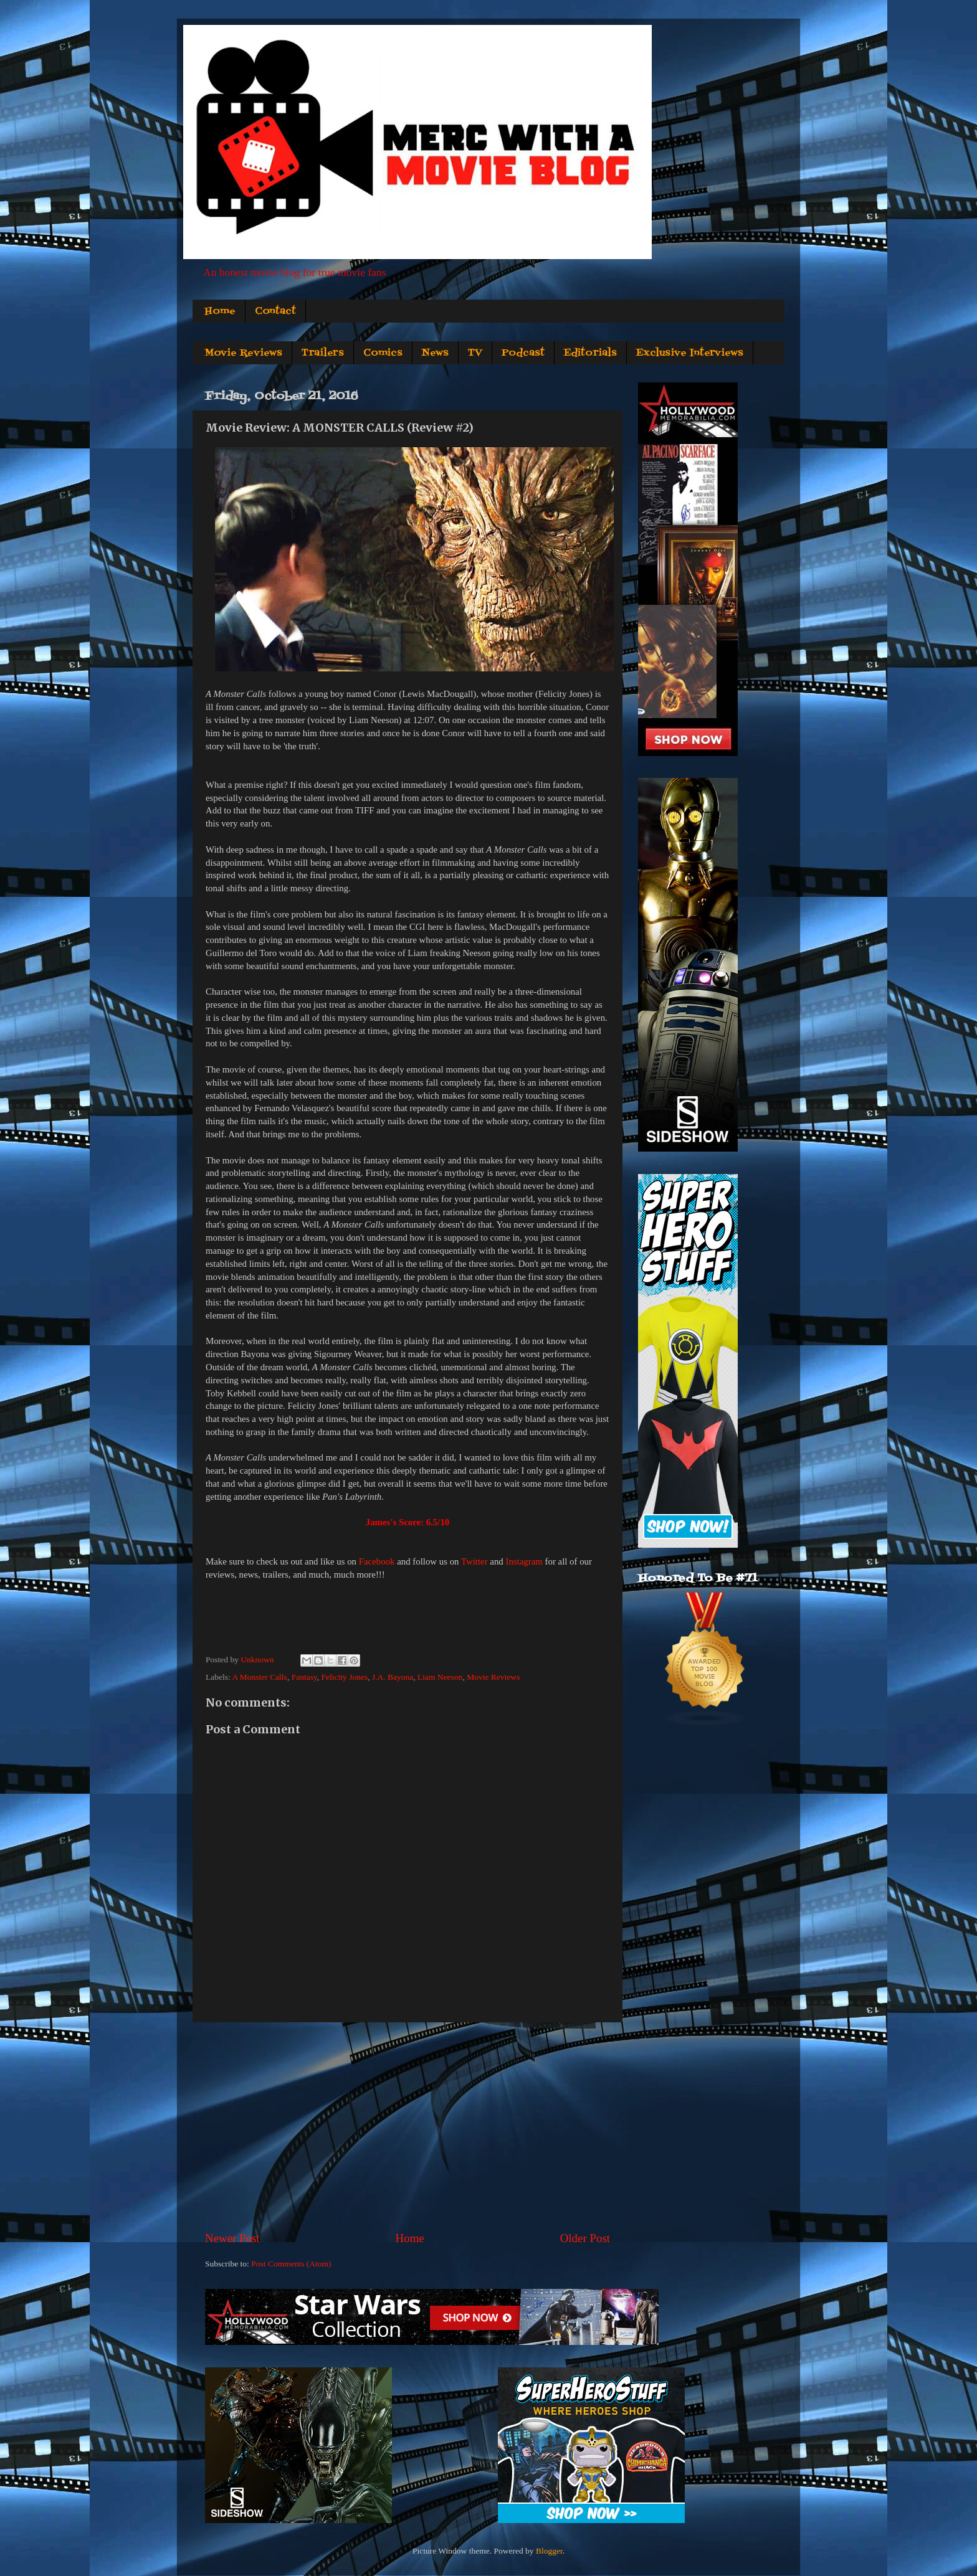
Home (220, 311)
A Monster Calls (259, 1677)
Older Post (585, 2238)
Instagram (523, 1561)
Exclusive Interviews (689, 353)
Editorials (590, 353)
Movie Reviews (243, 353)
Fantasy (304, 1677)
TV (475, 353)
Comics (383, 353)
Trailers (323, 353)
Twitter (474, 1561)
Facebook (377, 1561)
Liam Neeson (439, 1677)
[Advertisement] (407, 2126)
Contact (275, 311)
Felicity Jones (345, 1677)
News (435, 353)
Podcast (523, 353)
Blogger (549, 2550)
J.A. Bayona (392, 1677)
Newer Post (232, 2238)
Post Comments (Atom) (291, 2263)
